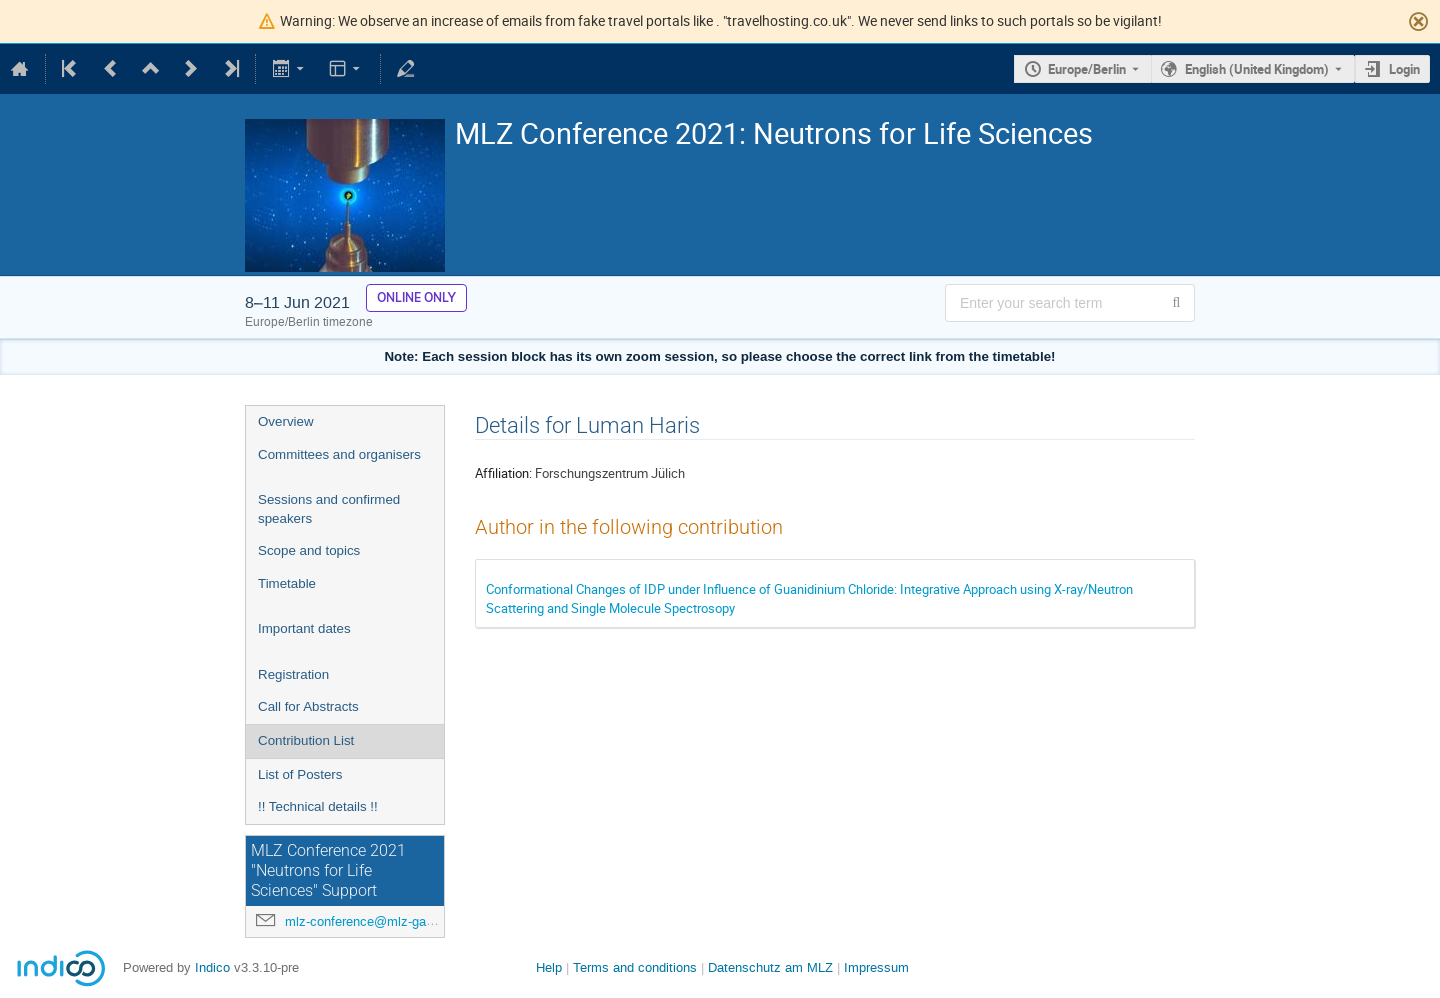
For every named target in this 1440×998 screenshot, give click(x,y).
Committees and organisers (339, 454)
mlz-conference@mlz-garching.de (382, 921)
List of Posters (300, 774)
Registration (293, 674)
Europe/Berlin (1087, 69)
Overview (286, 421)
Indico (212, 967)
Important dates (304, 628)
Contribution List (306, 740)
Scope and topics (309, 550)
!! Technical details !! (318, 806)
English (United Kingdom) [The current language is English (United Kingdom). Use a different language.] (1257, 69)
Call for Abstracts (308, 706)
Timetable (287, 583)
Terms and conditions (635, 967)
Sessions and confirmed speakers (329, 509)
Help (549, 967)
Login (1404, 69)
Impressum (876, 967)
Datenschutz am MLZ (770, 967)
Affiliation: (503, 473)
